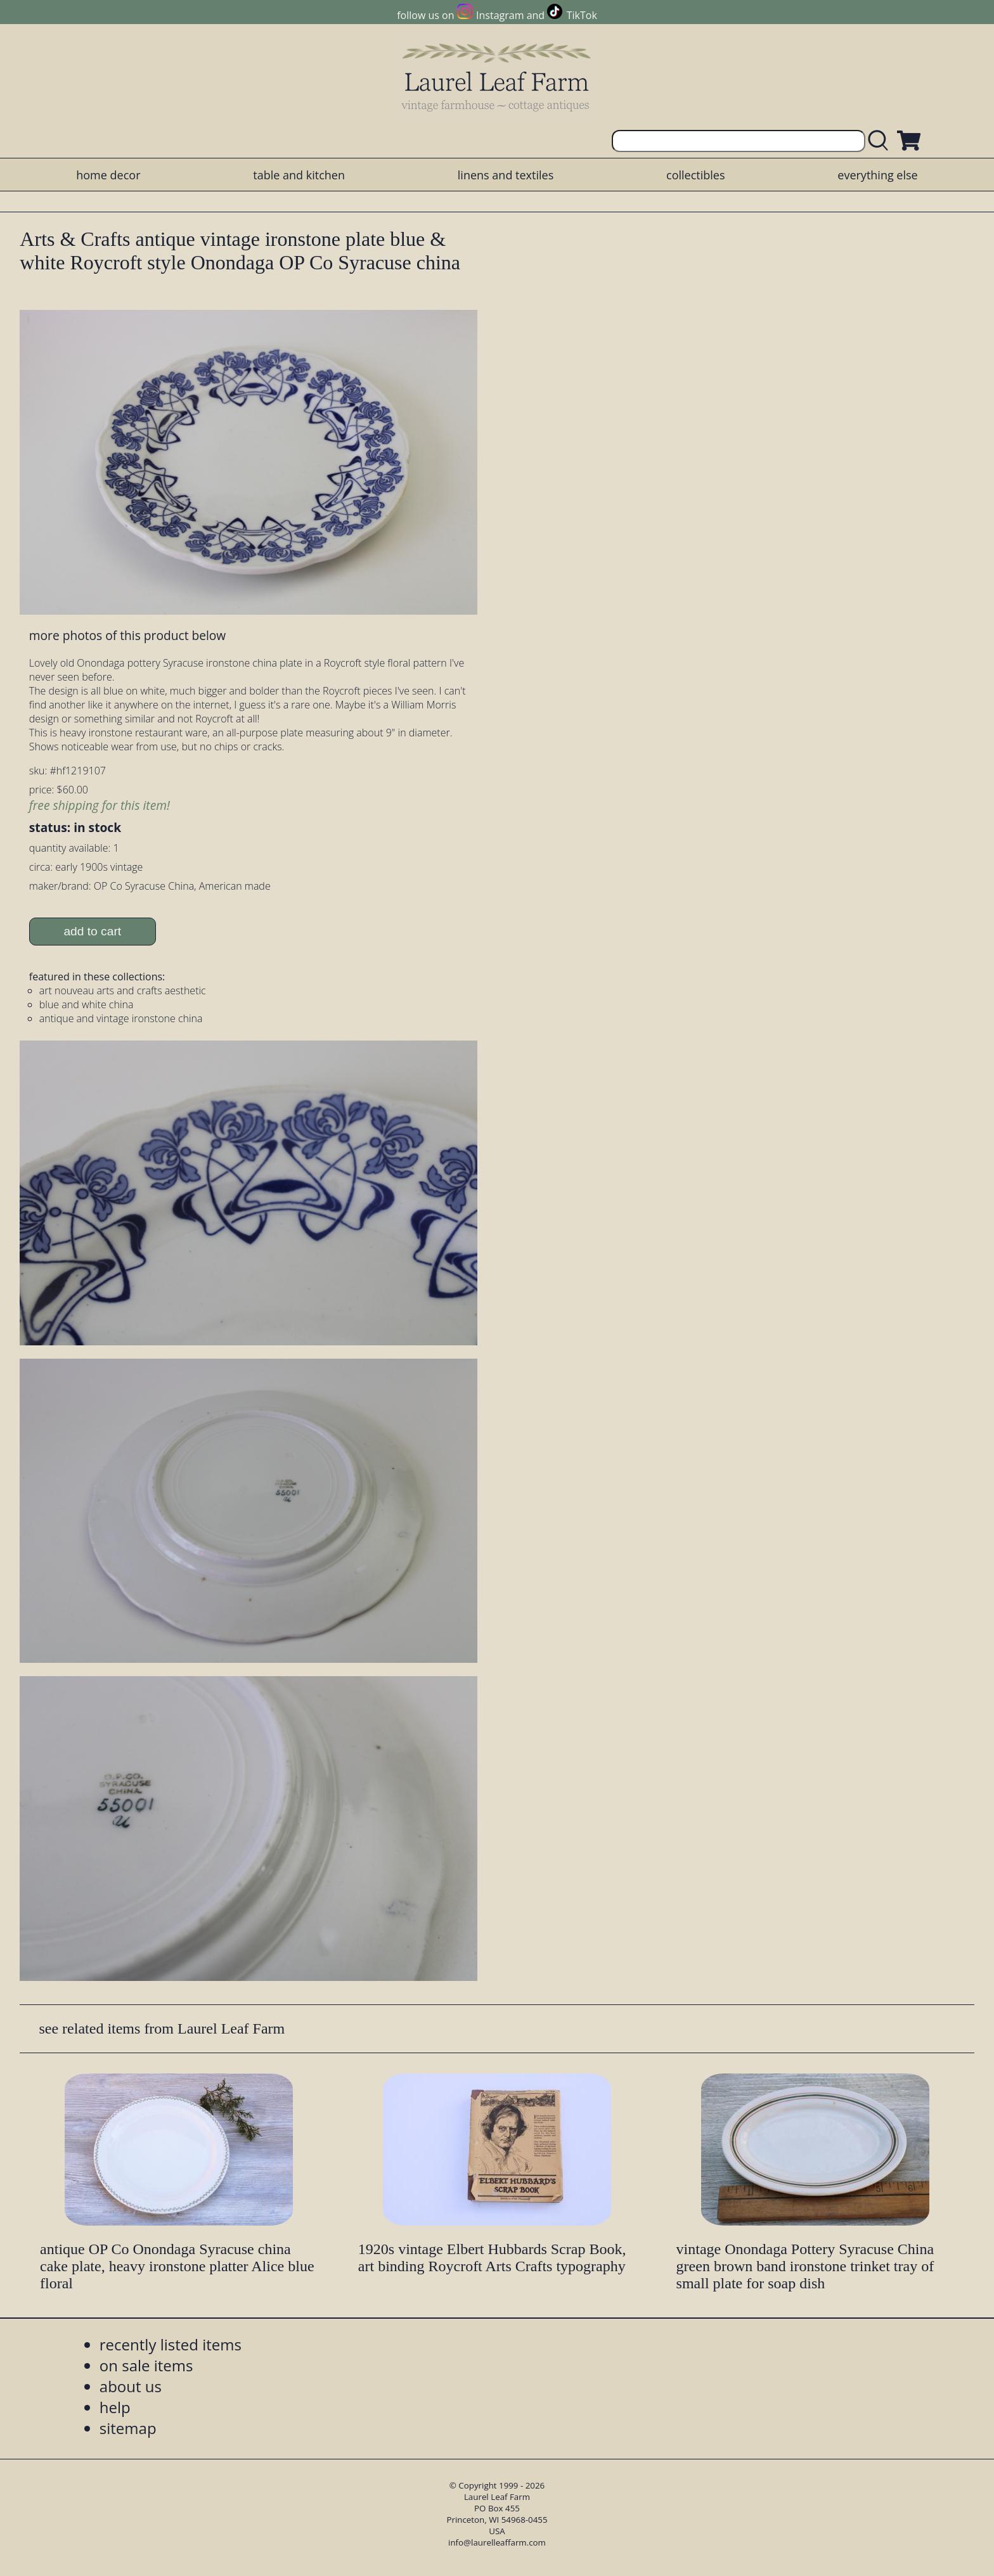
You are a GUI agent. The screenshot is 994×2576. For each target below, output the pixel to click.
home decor (108, 175)
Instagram (500, 15)
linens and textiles (505, 175)
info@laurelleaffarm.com (497, 2542)
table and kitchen (299, 175)
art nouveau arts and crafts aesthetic (122, 990)
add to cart (92, 931)
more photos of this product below (127, 635)
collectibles (695, 175)
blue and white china (86, 1004)
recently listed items (171, 2344)
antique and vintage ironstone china (121, 1018)
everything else (877, 175)
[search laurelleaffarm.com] (881, 141)
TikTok (582, 15)
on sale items (146, 2365)
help (115, 2407)
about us (131, 2386)
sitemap (128, 2428)
